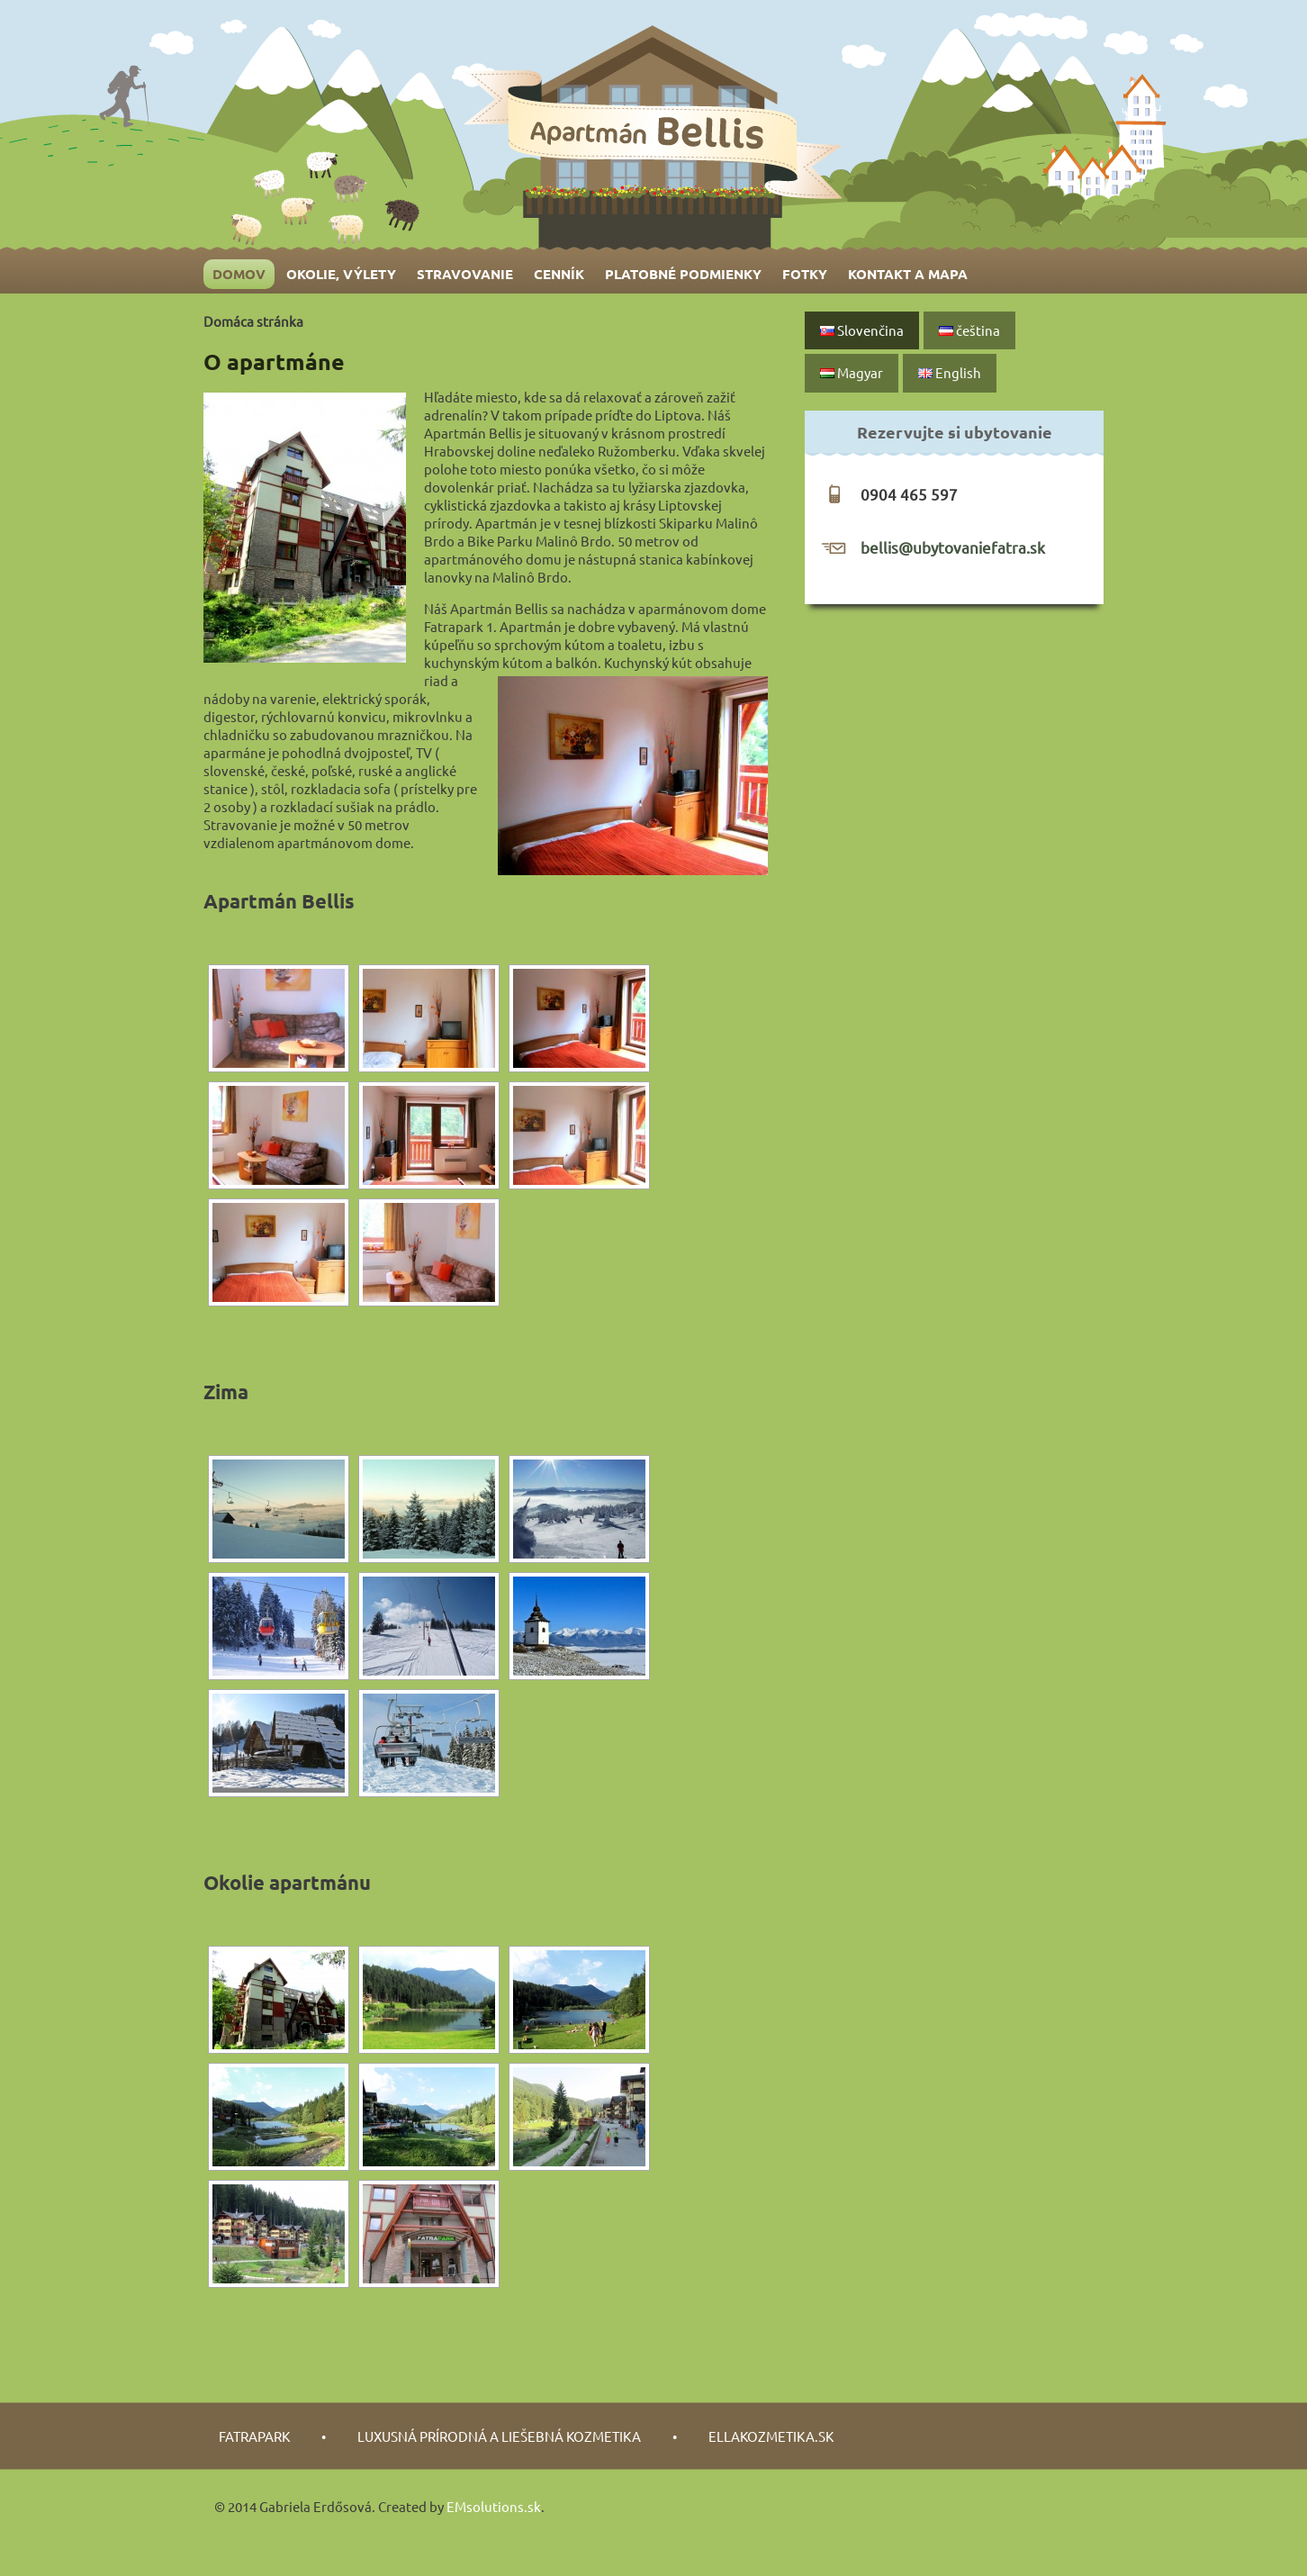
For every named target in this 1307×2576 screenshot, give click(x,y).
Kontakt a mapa (908, 274)
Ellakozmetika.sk (771, 2436)
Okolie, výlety (341, 274)
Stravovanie (465, 274)
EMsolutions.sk (493, 2506)
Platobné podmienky (683, 274)
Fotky (804, 274)
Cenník (559, 274)
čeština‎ (969, 330)
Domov (239, 274)
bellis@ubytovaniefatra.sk (953, 547)
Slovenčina (862, 330)
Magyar (851, 372)
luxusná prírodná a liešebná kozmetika (499, 2436)
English (949, 372)
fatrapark (254, 2436)
